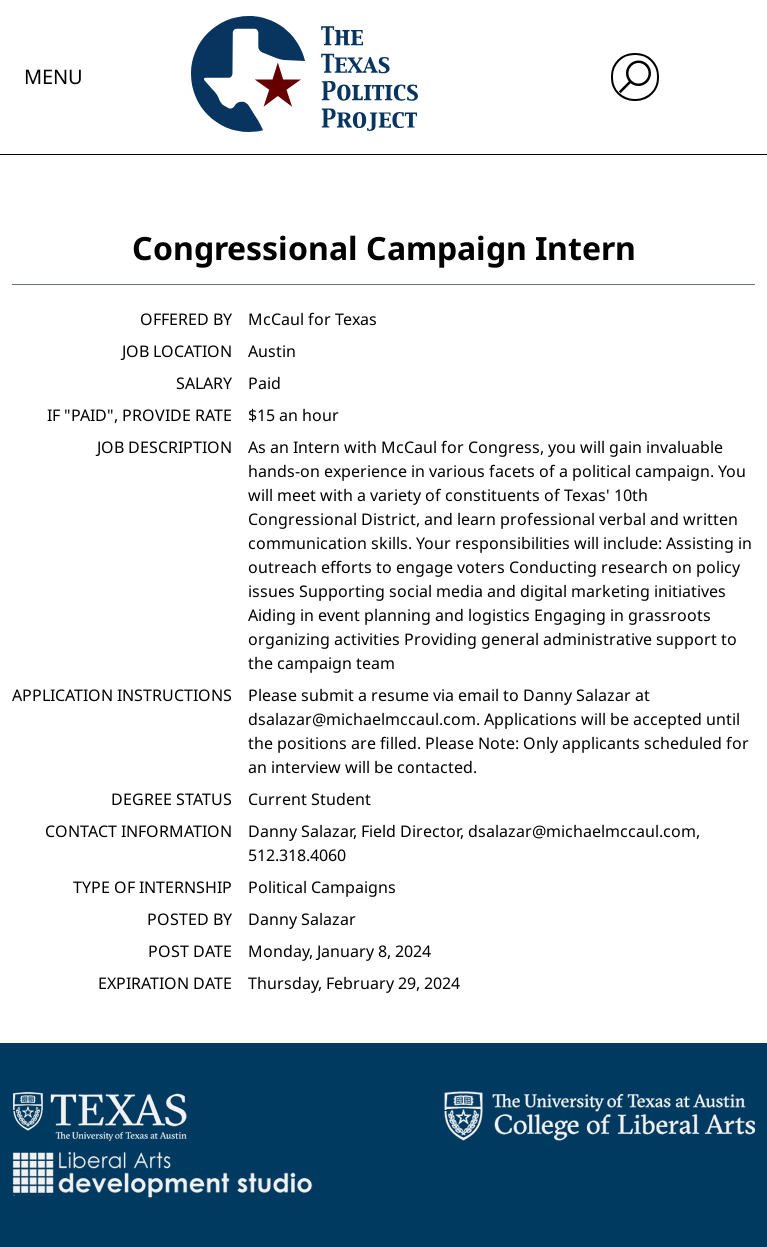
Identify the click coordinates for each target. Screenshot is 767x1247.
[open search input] (635, 77)
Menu (53, 76)
